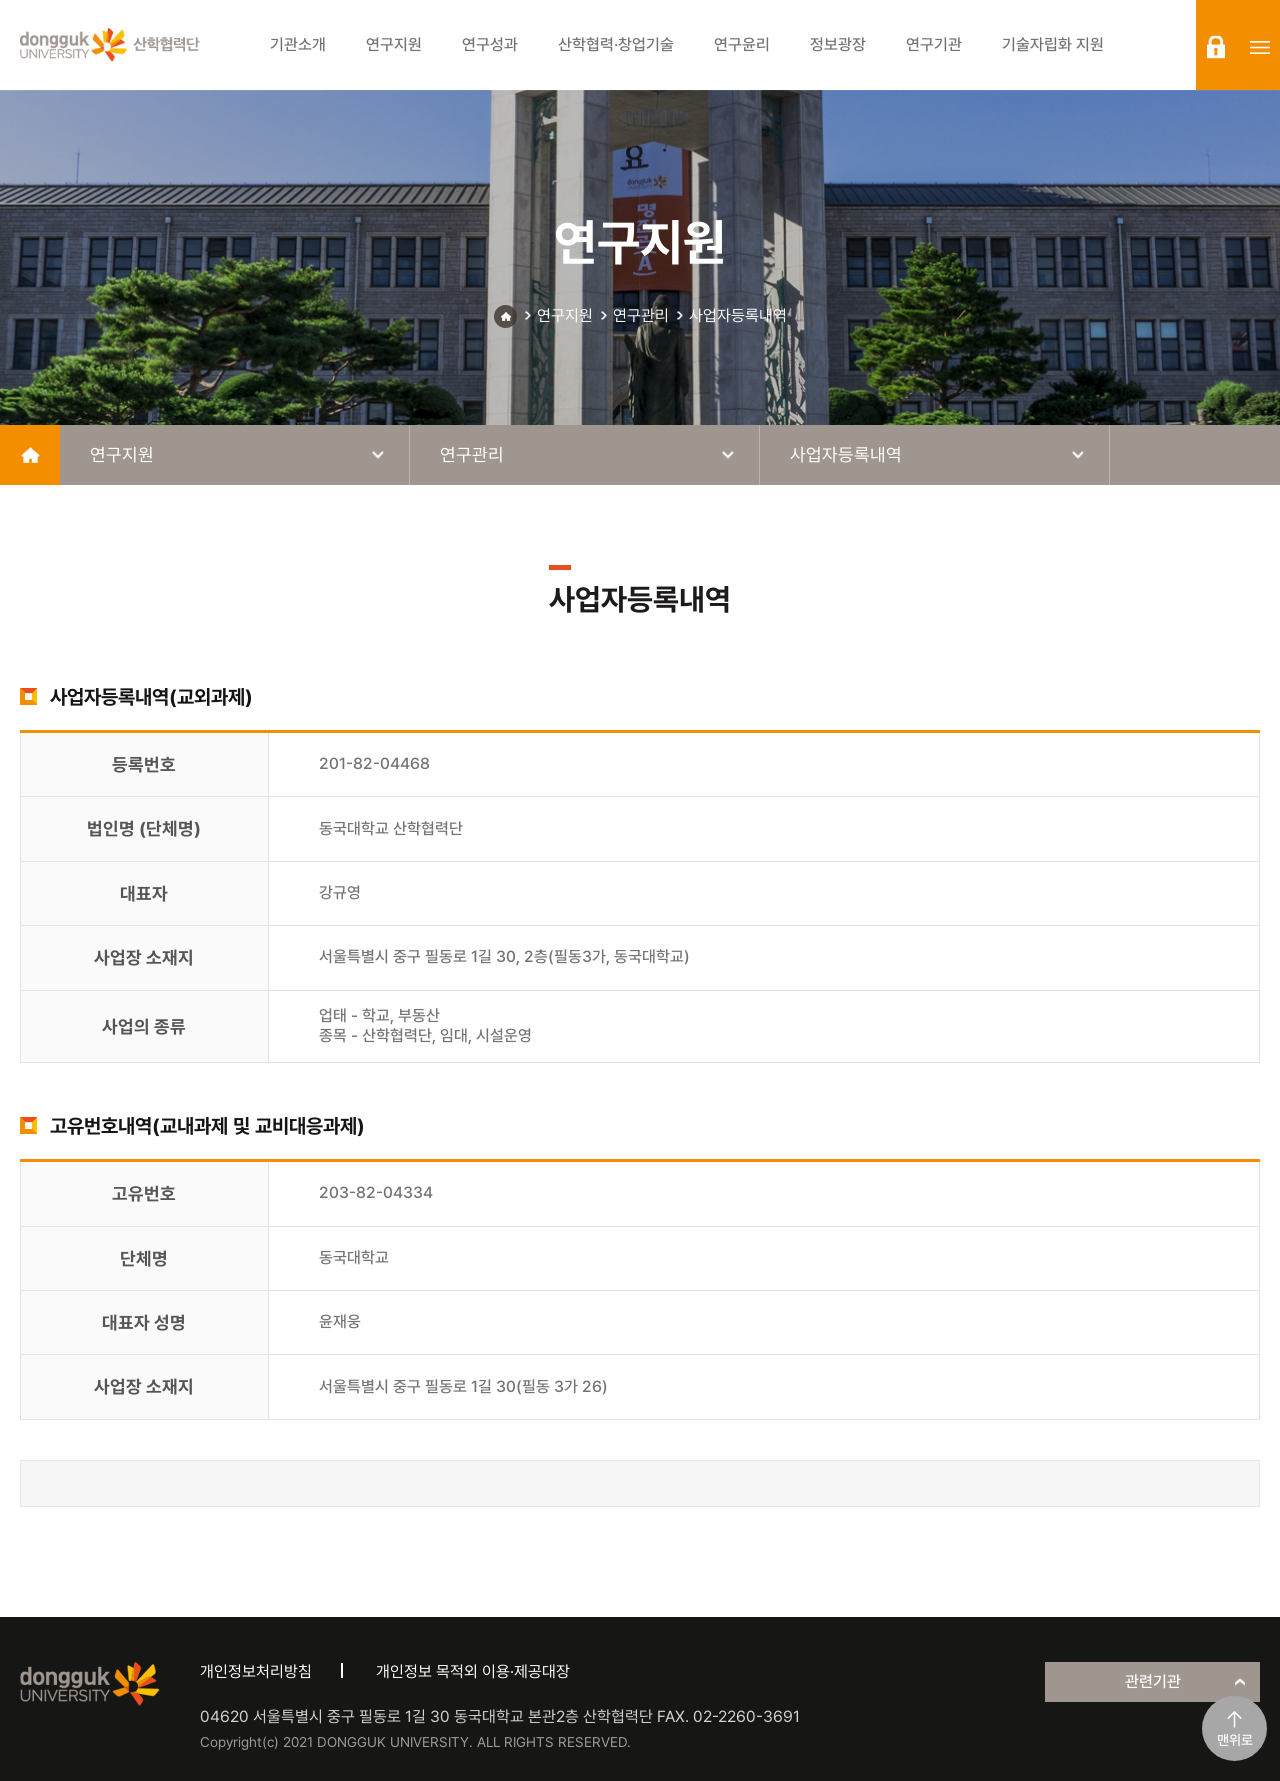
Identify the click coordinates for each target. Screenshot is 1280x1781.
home (30, 455)
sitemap (1260, 47)
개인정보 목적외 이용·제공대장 (473, 1671)
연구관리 (641, 315)
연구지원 (565, 315)
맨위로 (1235, 1740)
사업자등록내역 (738, 315)
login (1216, 47)
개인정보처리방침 (256, 1671)
